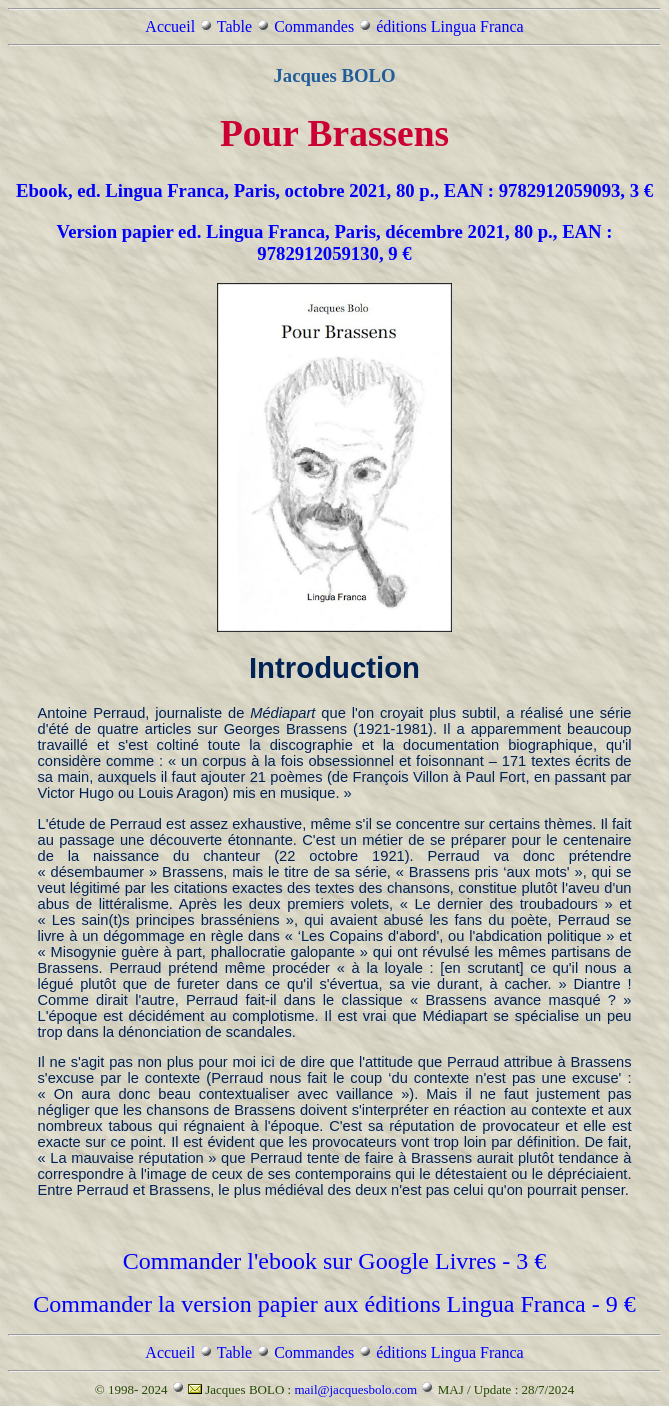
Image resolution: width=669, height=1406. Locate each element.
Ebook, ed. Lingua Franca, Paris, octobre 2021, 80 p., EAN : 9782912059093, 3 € (334, 190)
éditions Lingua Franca (450, 26)
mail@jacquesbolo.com (355, 1389)
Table (234, 26)
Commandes (314, 26)
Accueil (170, 26)
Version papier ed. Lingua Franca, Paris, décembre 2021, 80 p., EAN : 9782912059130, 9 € (334, 242)
